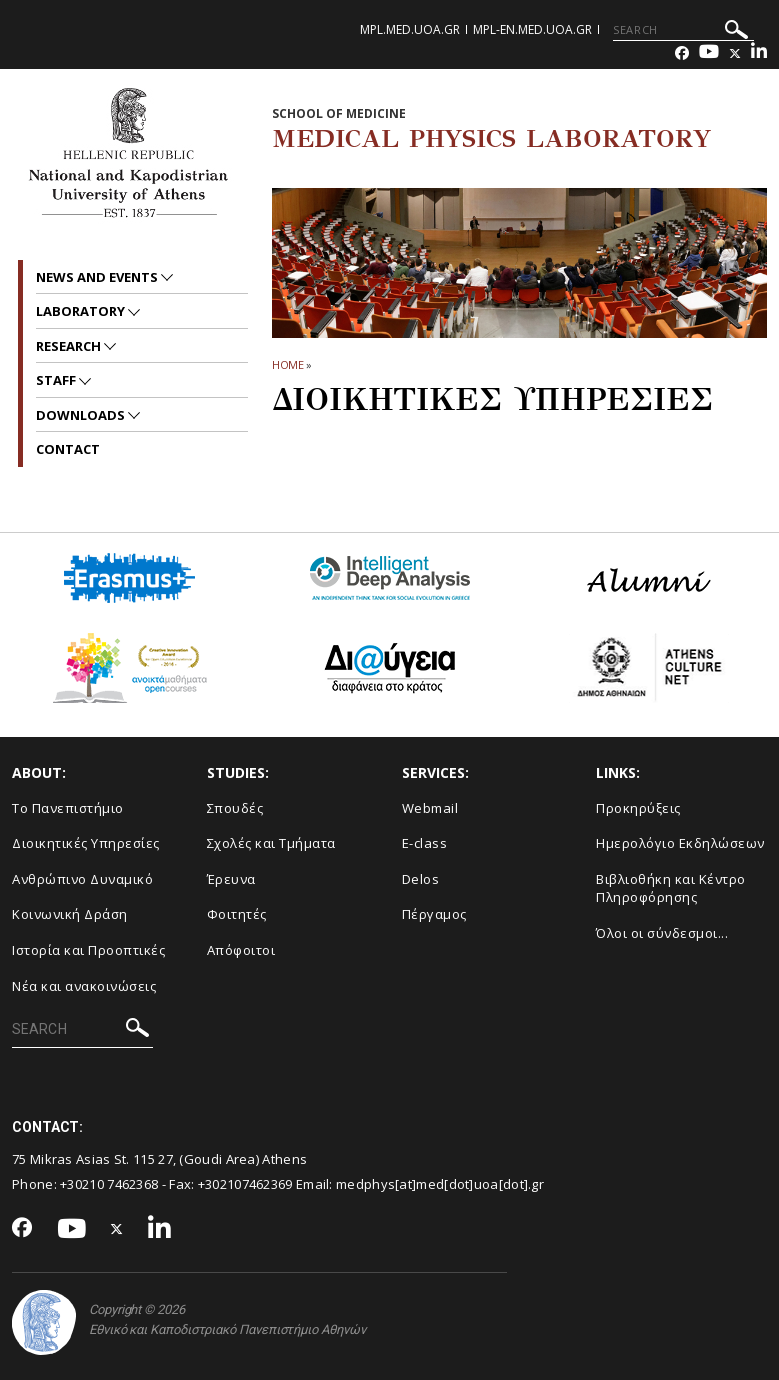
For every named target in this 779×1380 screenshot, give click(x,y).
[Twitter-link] (735, 53)
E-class (425, 843)
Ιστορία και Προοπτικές (88, 950)
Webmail (430, 808)
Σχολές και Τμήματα (271, 843)
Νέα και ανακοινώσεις (84, 986)
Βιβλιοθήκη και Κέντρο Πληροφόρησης (671, 888)
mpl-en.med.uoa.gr (532, 29)
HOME (288, 364)
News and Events (98, 277)
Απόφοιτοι (241, 950)
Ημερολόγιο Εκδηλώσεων (680, 843)
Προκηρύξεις (638, 808)
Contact (68, 449)
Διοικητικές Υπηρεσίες (86, 843)
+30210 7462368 (109, 1184)
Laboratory (82, 311)
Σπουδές (235, 808)
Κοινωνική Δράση (70, 914)
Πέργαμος (434, 914)
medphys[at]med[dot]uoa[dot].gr (440, 1184)
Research (70, 346)
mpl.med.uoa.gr (410, 29)
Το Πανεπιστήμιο (68, 808)
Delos (421, 879)
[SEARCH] (683, 30)
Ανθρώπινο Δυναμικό (82, 879)
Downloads (82, 415)
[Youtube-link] (709, 53)
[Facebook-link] (682, 53)
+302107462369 (245, 1184)
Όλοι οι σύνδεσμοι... (662, 933)
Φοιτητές (237, 914)
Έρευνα (231, 879)
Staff (57, 380)
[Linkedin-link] (759, 53)
